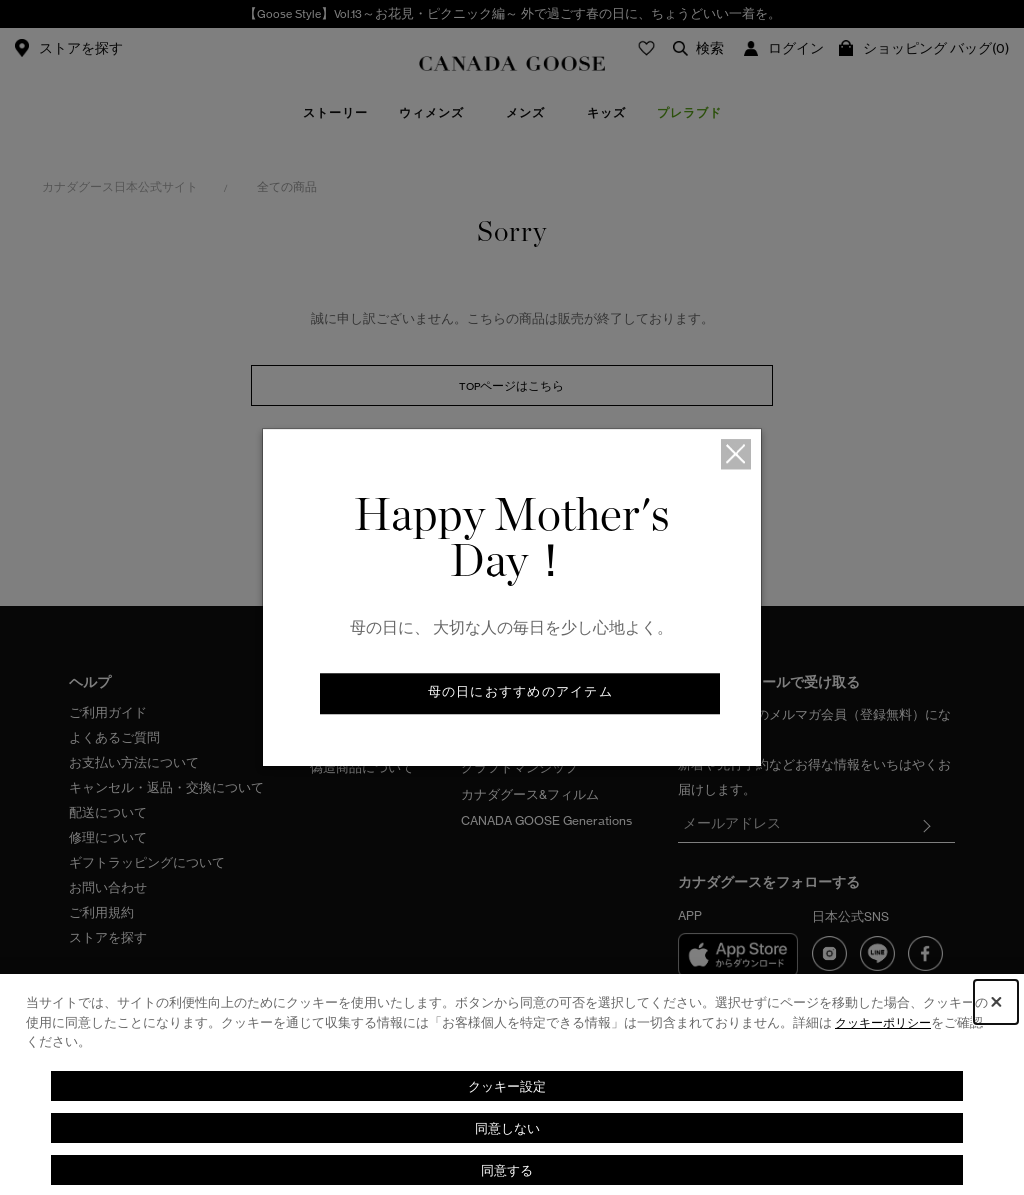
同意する (507, 1169)
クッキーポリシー (887, 1023)
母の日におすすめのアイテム (520, 695)
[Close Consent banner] (996, 1002)
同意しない (507, 1127)
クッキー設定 (507, 1085)
